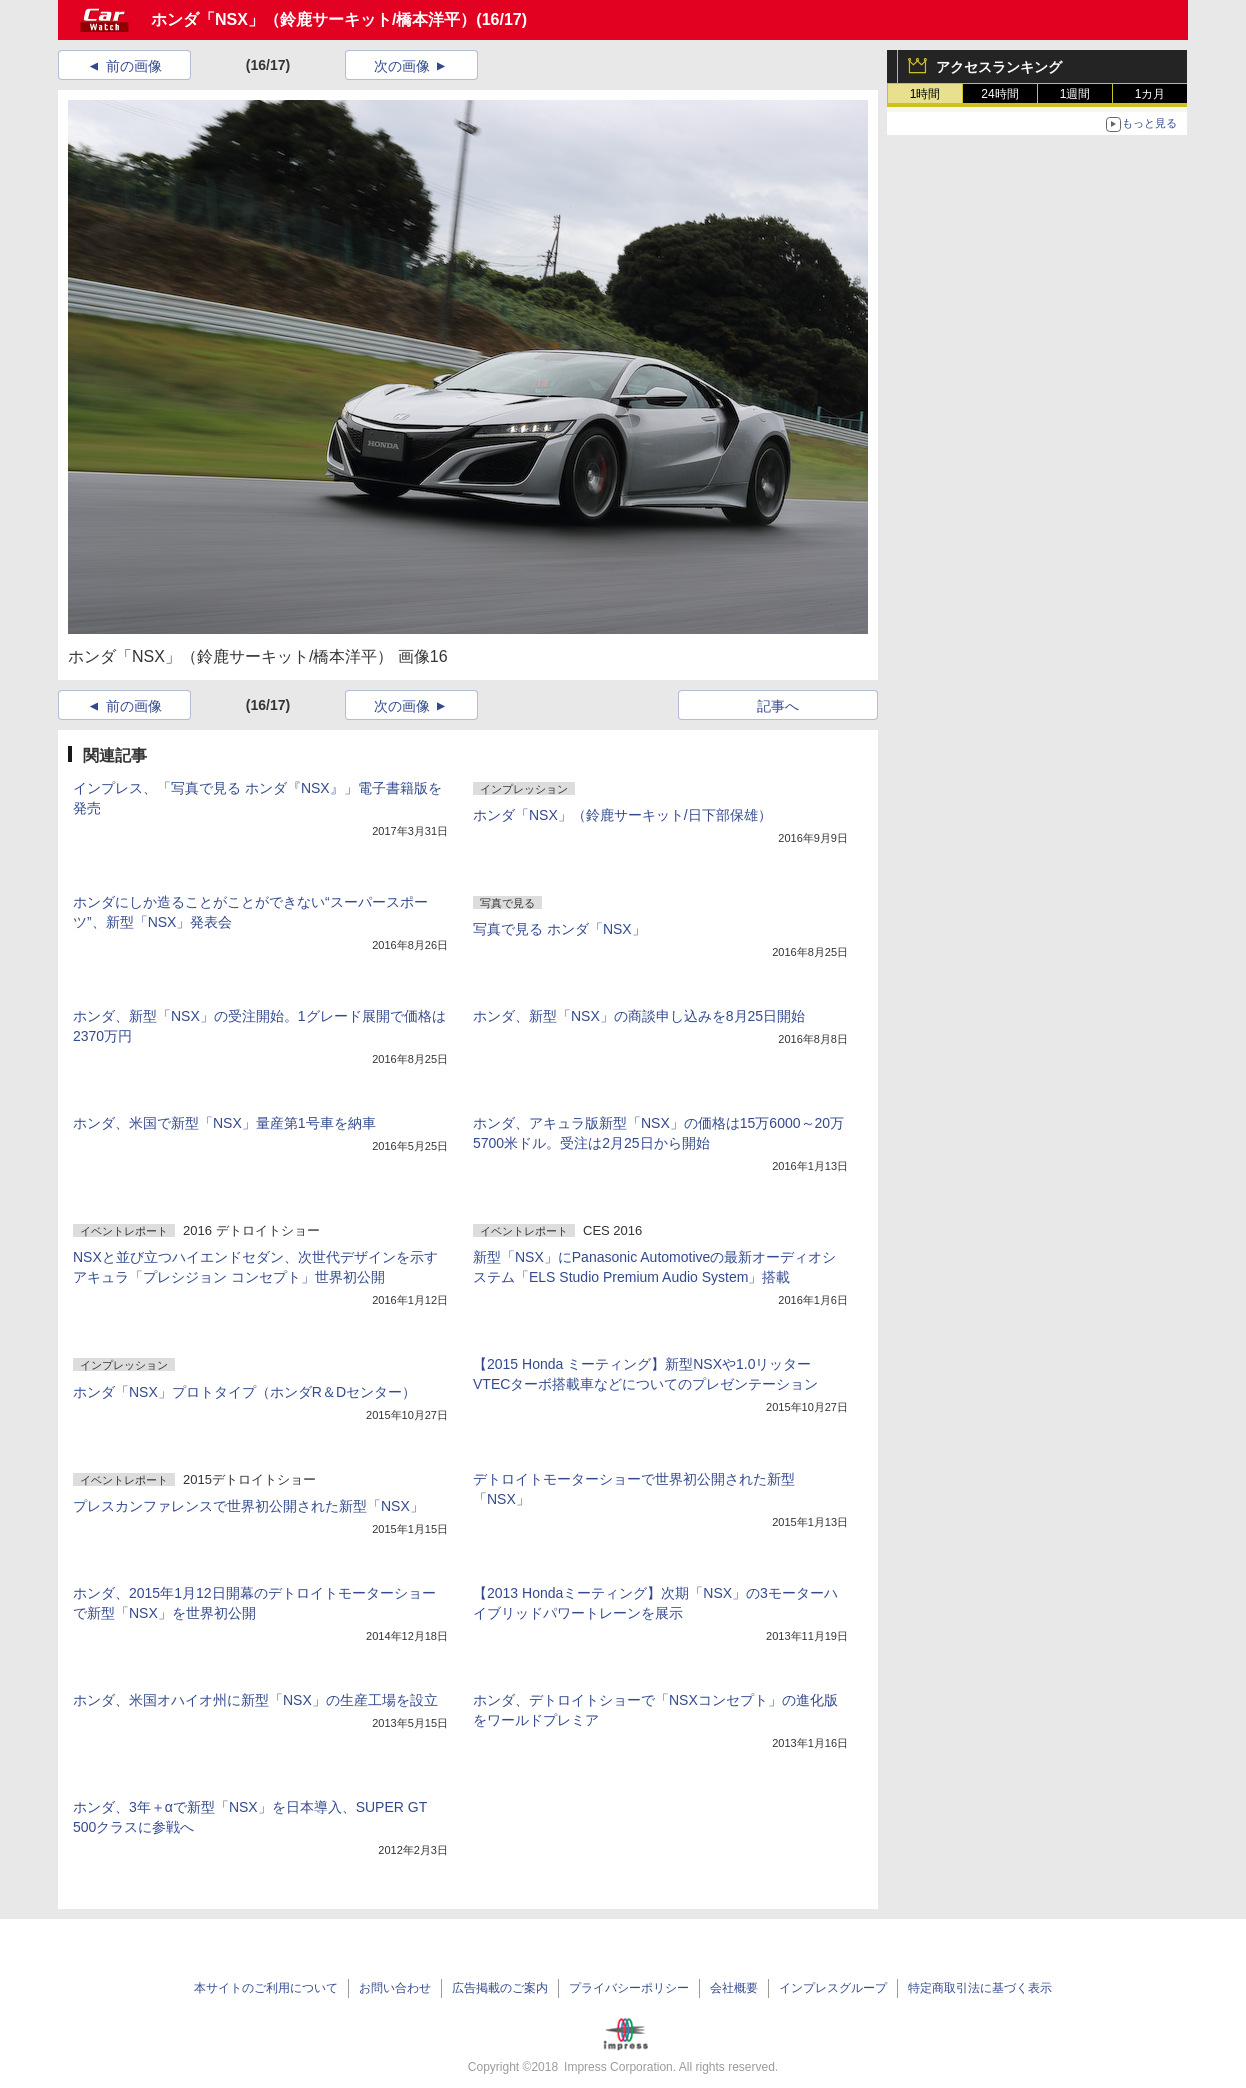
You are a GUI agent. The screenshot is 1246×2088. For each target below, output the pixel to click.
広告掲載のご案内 (500, 1988)
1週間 (1075, 94)
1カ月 (1150, 94)
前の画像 (134, 66)
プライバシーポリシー (629, 1988)
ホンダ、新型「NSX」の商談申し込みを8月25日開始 (639, 1016)
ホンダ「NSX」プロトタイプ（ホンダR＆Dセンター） (244, 1392)
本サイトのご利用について (266, 1988)
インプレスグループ (833, 1988)
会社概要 (734, 1988)
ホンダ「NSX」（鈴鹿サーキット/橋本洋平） (313, 19)
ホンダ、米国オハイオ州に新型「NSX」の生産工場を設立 (255, 1700)
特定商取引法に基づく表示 (980, 1988)
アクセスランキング (999, 67)
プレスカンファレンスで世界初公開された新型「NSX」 (248, 1506)
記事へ (778, 706)
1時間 (925, 94)
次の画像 (402, 66)
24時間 (999, 94)
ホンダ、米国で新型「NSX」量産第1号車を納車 (224, 1123)
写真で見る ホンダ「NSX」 (559, 929)
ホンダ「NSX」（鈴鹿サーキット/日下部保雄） (622, 815)
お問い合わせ (395, 1988)
